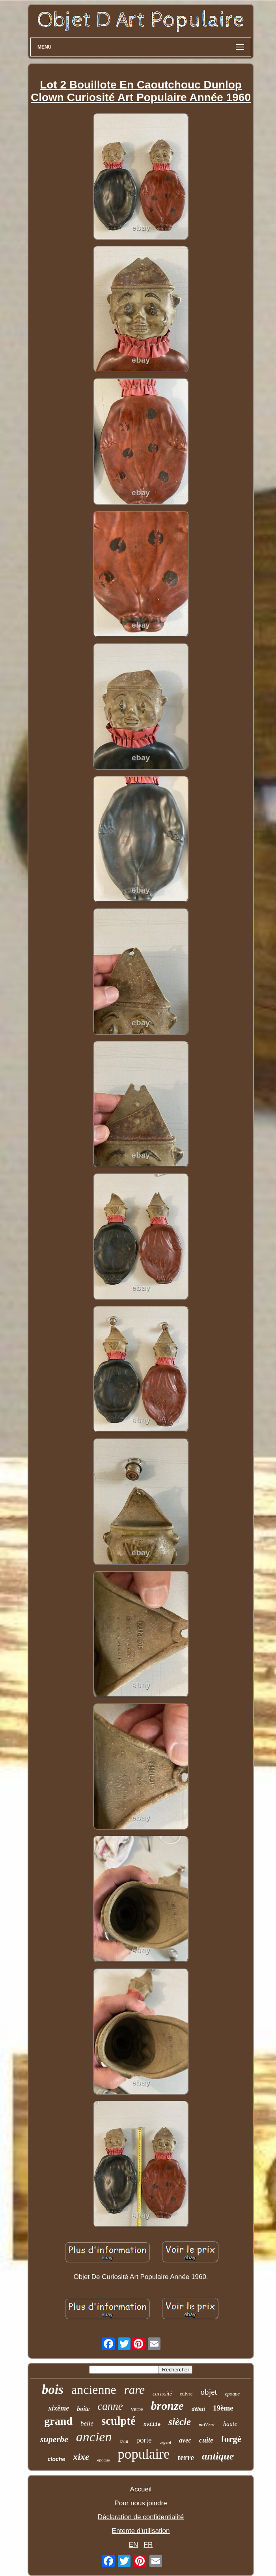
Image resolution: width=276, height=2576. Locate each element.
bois (52, 2389)
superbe (54, 2439)
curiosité (162, 2394)
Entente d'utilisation (141, 2531)
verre (137, 2409)
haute (230, 2423)
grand (58, 2421)
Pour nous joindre (140, 2503)
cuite (206, 2440)
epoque (232, 2394)
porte (143, 2440)
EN (133, 2544)
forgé (231, 2439)
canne (110, 2406)
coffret (207, 2425)
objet (208, 2392)
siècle (179, 2421)
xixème (58, 2408)
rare (134, 2390)
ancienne (93, 2389)
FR (148, 2544)
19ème (223, 2408)
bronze (167, 2405)
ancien (94, 2436)
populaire (143, 2454)
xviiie (152, 2424)
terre (185, 2457)
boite (83, 2408)
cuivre (186, 2394)
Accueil (141, 2489)
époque (103, 2460)
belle (86, 2423)
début (198, 2409)
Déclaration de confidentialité (141, 2517)
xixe (81, 2457)
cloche (56, 2459)
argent (165, 2442)
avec (185, 2440)
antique (218, 2456)
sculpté (118, 2420)
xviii (123, 2441)
